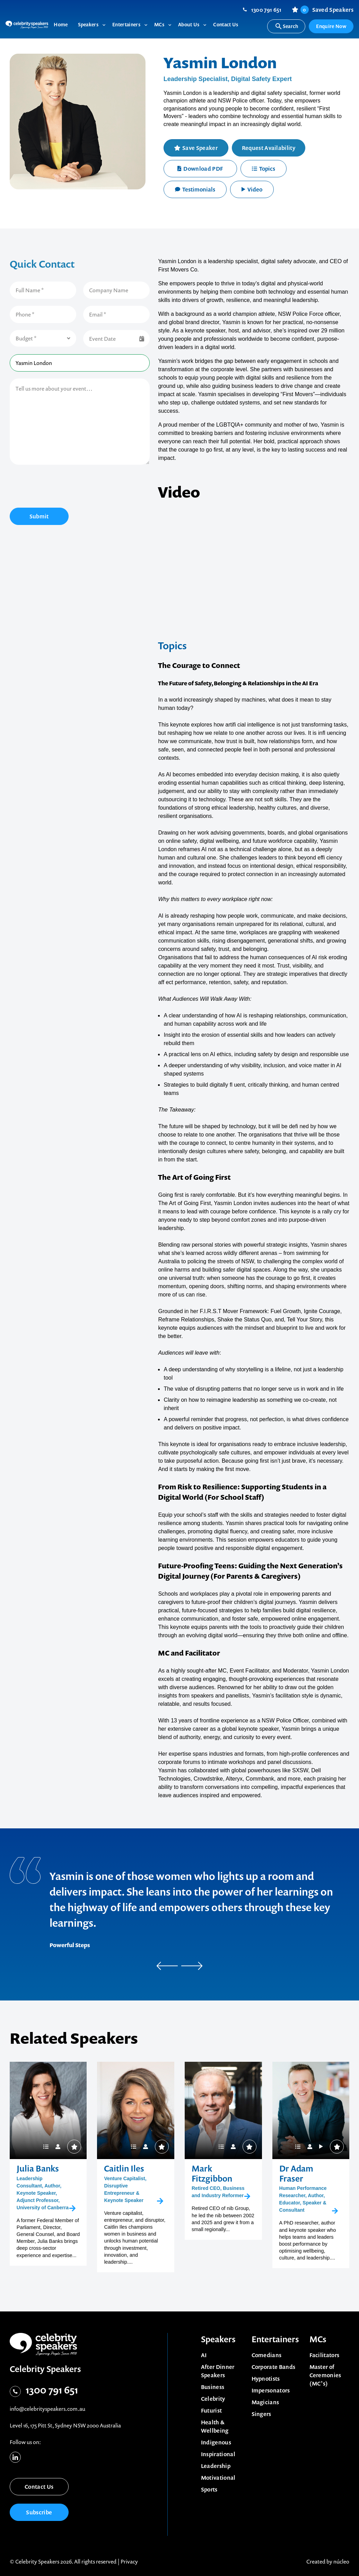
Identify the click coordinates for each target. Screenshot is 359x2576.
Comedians (267, 2355)
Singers (261, 2414)
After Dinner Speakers (218, 2371)
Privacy (129, 2561)
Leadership (215, 2466)
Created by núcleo (327, 2561)
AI (204, 2355)
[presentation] (62, 487)
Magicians (265, 2402)
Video (252, 189)
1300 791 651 (266, 9)
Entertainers (275, 2339)
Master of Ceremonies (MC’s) (325, 2375)
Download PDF (200, 168)
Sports (209, 2489)
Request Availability (268, 148)
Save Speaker (200, 148)
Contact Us (39, 2486)
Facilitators (324, 2355)
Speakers (218, 2339)
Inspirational (218, 2454)
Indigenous (216, 2442)
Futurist (211, 2410)
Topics (263, 168)
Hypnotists (266, 2378)
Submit (39, 516)
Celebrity (213, 2399)
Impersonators (271, 2390)
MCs (317, 2339)
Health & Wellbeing (215, 2426)
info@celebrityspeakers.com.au (47, 2409)
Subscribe (39, 2512)
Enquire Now (331, 26)
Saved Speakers (326, 10)
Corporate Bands (274, 2367)
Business (213, 2387)
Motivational (218, 2477)
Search (286, 26)
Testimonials (195, 189)
